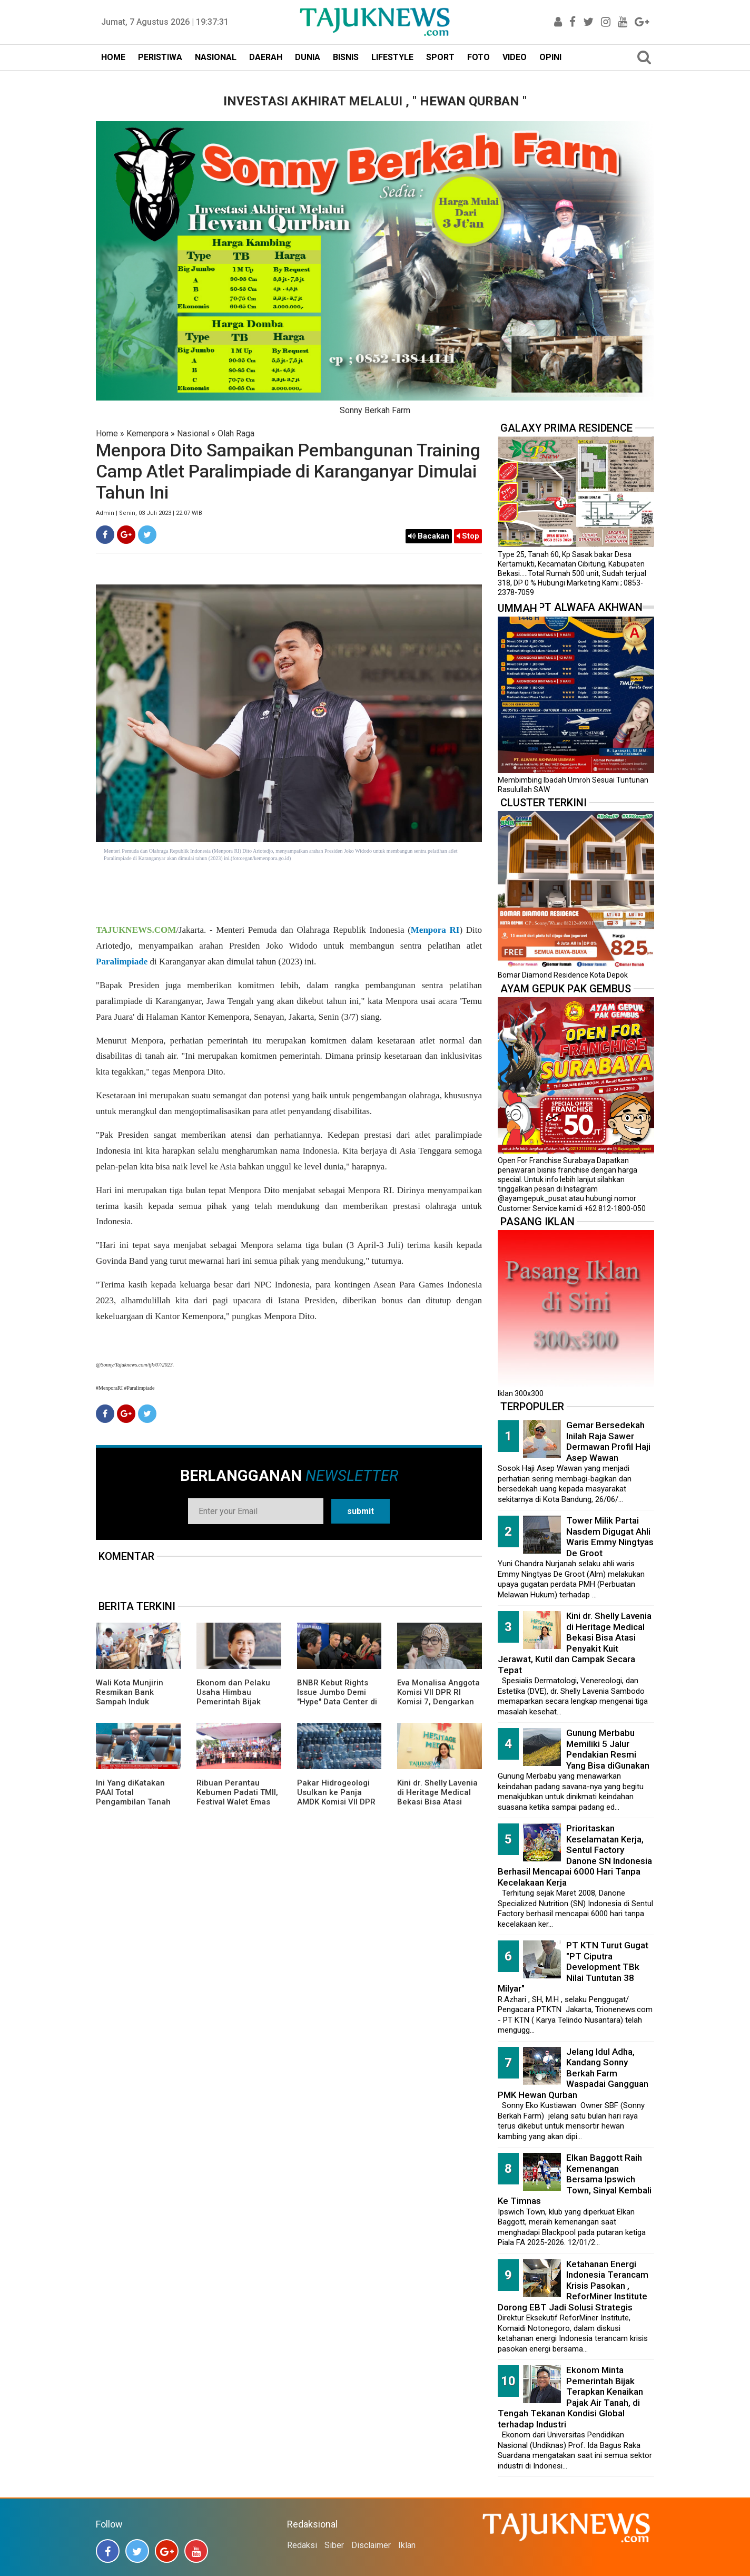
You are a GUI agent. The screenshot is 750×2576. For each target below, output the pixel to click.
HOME (113, 57)
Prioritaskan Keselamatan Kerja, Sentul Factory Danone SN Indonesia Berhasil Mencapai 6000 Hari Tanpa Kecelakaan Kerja (575, 1855)
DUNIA (307, 57)
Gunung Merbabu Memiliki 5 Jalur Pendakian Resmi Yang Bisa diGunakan (607, 1749)
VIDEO (514, 57)
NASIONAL (215, 57)
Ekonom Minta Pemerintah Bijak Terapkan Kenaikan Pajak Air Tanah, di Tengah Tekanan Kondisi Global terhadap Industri (570, 2397)
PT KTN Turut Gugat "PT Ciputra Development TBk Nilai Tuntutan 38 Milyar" (573, 1967)
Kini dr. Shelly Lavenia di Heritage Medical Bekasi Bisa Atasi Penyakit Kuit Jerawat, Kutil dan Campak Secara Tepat (438, 1806)
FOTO (478, 57)
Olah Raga (236, 433)
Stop (468, 536)
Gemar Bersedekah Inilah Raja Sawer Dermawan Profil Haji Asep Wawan (608, 1441)
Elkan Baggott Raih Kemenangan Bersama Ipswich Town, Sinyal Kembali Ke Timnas (575, 2179)
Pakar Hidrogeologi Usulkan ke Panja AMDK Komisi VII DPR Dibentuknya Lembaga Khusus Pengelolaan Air (338, 1806)
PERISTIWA (160, 57)
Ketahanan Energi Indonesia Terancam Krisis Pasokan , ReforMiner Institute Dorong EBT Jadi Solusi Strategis (573, 2285)
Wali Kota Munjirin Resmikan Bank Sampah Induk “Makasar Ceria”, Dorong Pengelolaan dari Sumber (134, 1706)
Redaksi (302, 2545)
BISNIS (346, 57)
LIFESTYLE (392, 57)
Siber (334, 2545)
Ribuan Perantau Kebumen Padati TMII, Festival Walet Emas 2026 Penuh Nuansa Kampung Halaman (237, 1802)
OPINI (550, 57)
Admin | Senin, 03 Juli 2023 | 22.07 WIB (149, 513)
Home (107, 433)
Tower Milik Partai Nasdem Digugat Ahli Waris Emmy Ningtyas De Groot (610, 1536)
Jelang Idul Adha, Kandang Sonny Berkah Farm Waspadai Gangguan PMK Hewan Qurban (573, 2073)
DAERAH (265, 57)
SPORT (440, 57)
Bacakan (428, 536)
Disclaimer (371, 2545)
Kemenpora (147, 433)
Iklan (407, 2545)
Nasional (193, 433)
